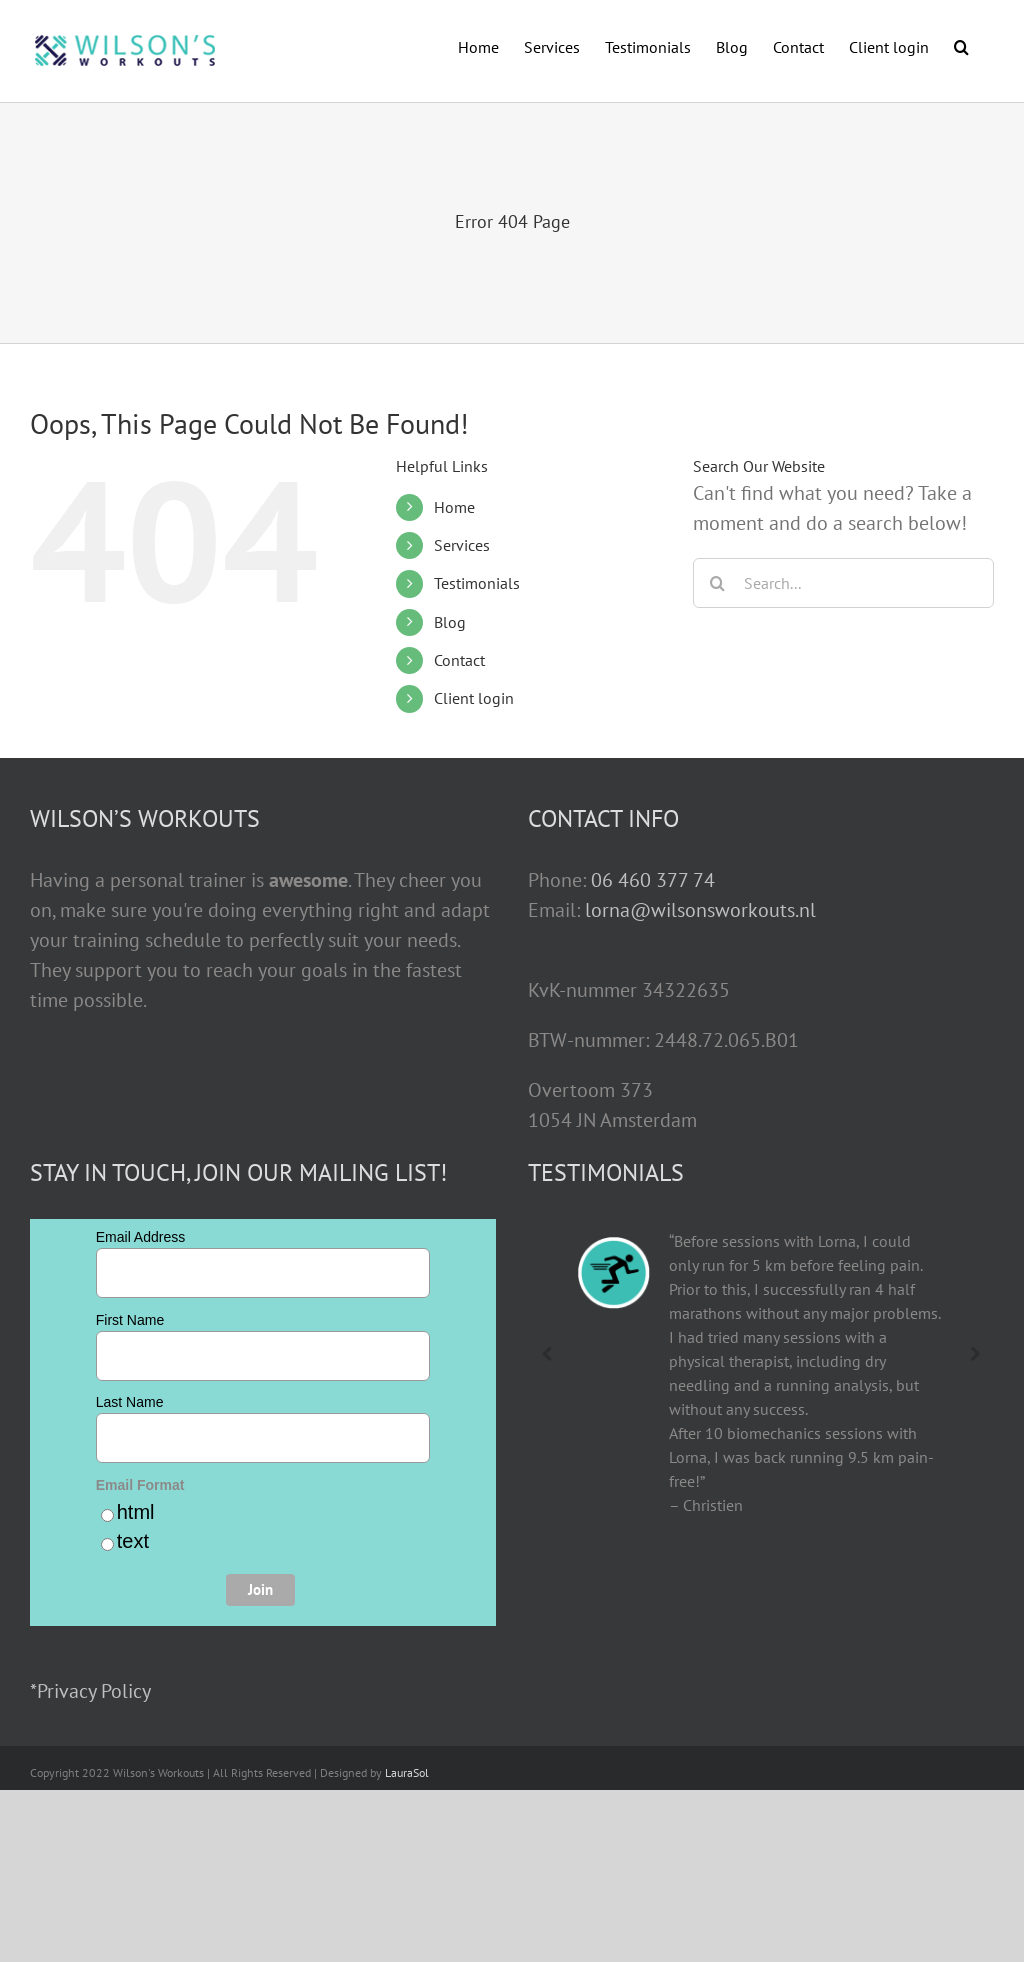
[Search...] (843, 583)
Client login (474, 698)
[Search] (718, 583)
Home (454, 507)
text (133, 1541)
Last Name (130, 1402)
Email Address (140, 1237)
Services (462, 545)
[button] (961, 45)
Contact (459, 660)
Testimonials (477, 583)
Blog (450, 622)
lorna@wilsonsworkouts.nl (700, 910)
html (136, 1512)
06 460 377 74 (653, 880)
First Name (130, 1320)
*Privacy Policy (90, 1691)
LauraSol (407, 1772)
